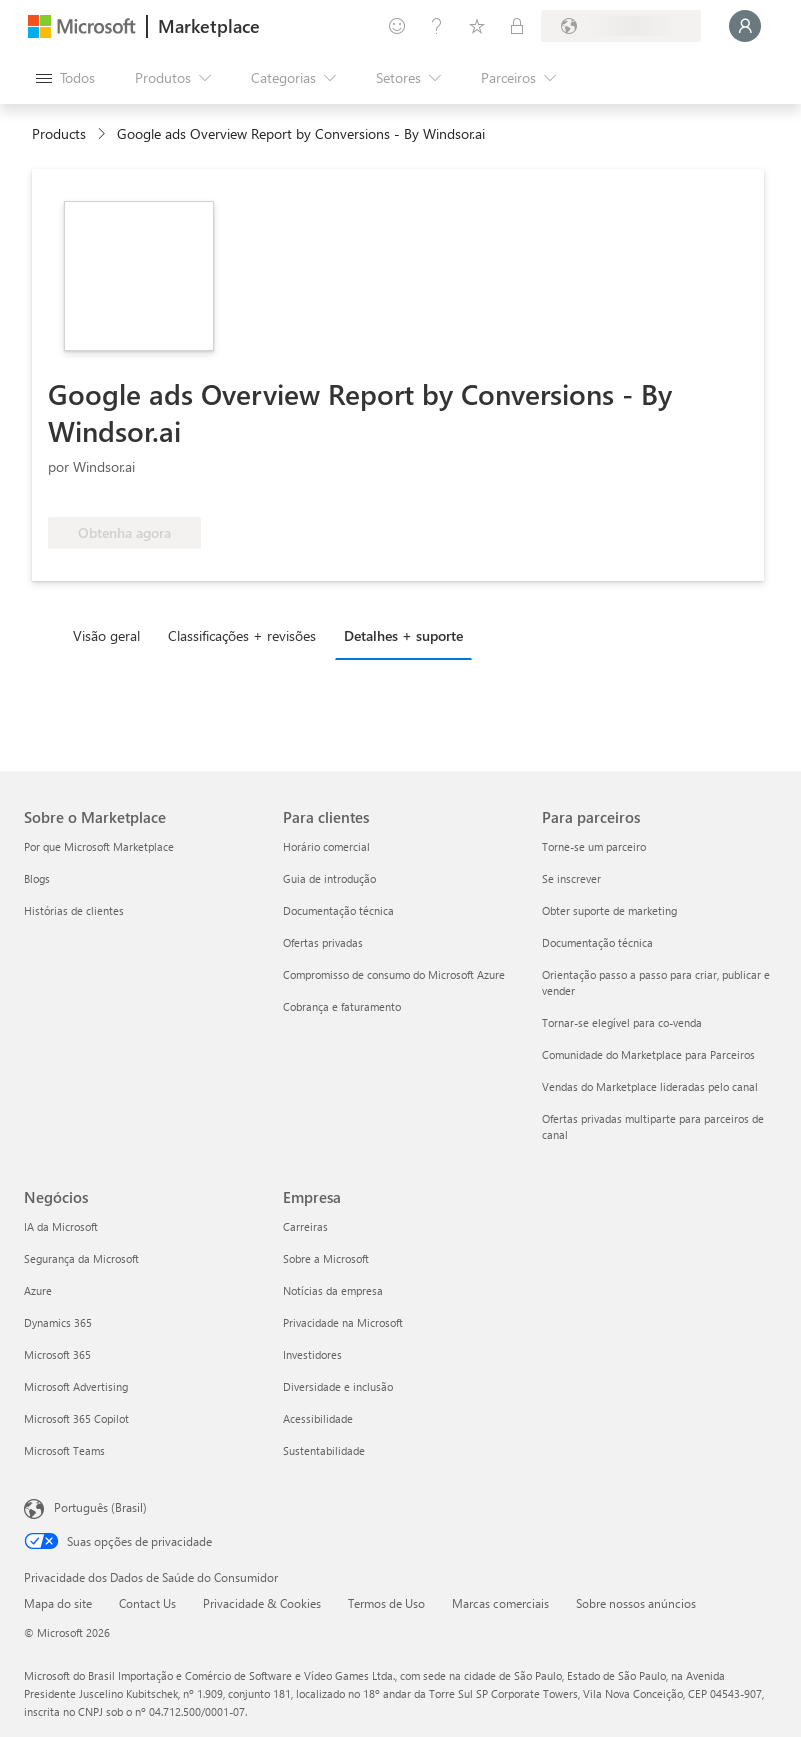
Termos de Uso (386, 1603)
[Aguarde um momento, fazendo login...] (745, 26)
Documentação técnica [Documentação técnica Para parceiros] (597, 942)
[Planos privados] (517, 26)
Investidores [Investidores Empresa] (312, 1354)
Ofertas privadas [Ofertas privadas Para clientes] (323, 942)
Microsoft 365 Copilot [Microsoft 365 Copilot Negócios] (76, 1418)
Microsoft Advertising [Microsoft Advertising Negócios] (76, 1386)
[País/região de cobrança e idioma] (621, 26)
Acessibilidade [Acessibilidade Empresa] (318, 1418)
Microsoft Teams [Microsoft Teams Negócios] (64, 1450)
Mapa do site (58, 1603)
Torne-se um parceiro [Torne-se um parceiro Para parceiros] (594, 846)
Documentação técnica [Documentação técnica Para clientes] (338, 910)
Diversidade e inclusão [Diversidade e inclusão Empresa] (338, 1386)
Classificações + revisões (242, 635)
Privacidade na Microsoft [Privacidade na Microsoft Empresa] (343, 1322)
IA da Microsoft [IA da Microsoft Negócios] (61, 1226)
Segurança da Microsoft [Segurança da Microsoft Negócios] (81, 1258)
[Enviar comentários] (397, 26)
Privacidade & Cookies (262, 1603)
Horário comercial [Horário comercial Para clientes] (326, 846)
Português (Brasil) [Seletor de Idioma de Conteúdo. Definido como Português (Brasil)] (100, 1507)
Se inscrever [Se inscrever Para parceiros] (571, 878)
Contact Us (147, 1603)
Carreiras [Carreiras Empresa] (305, 1226)
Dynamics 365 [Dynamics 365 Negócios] (58, 1322)
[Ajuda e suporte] (437, 26)
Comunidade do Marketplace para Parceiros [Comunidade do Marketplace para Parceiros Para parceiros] (648, 1054)
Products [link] (59, 133)
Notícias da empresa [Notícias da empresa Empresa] (333, 1290)
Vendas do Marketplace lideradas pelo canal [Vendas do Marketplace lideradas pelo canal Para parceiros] (650, 1086)
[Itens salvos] (477, 26)
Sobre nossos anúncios (636, 1603)
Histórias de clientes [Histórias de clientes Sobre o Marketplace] (74, 910)
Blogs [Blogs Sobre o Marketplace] (37, 878)
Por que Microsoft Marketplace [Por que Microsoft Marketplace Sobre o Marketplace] (99, 846)
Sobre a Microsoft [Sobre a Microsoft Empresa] (326, 1258)
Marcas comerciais (500, 1603)
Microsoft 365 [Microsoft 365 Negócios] (57, 1354)
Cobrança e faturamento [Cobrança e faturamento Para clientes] (342, 1006)
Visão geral (106, 635)
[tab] (111, 635)
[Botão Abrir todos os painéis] (65, 78)
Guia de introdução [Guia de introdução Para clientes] (329, 878)
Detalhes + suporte (403, 635)
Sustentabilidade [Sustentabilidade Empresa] (324, 1450)
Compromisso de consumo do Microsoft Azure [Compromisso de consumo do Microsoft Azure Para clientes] (394, 974)
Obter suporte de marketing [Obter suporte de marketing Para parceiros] (609, 910)
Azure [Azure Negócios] (38, 1290)
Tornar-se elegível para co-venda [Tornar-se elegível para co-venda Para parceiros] (622, 1022)
